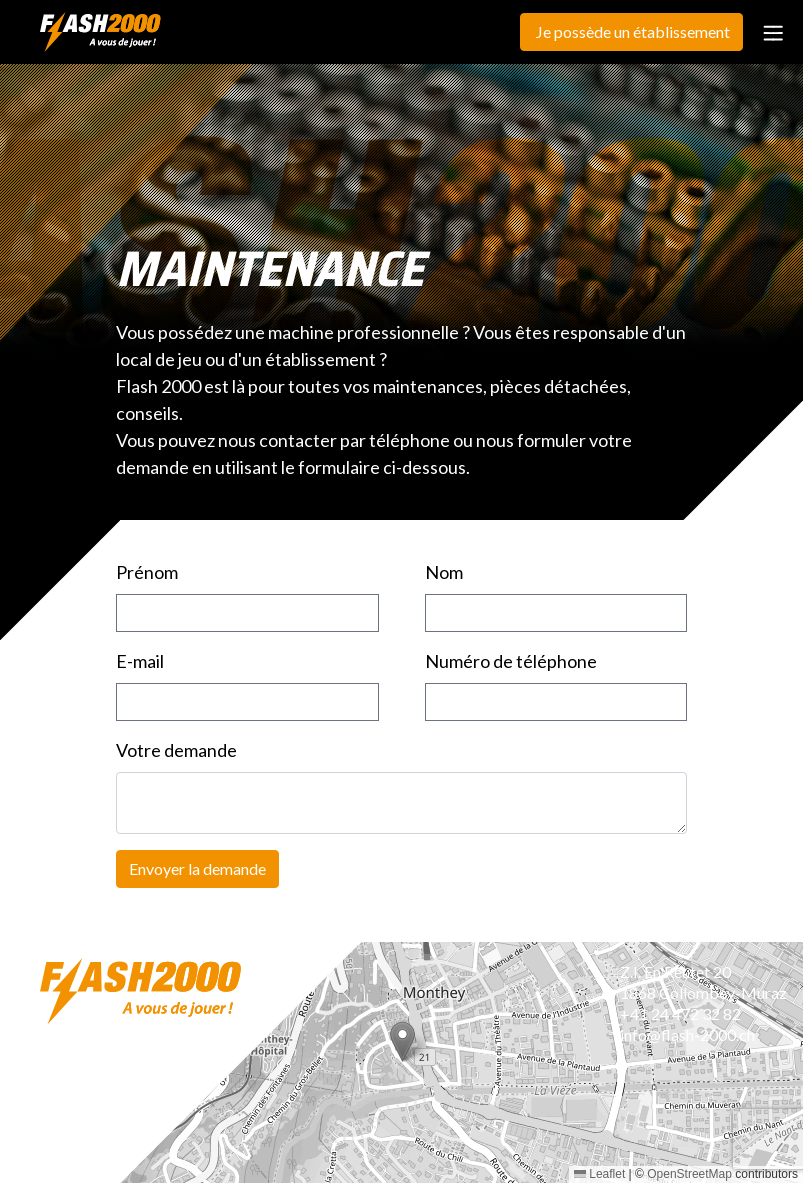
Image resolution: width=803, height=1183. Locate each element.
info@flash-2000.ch (687, 1034)
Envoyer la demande (197, 868)
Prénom (147, 572)
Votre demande (176, 750)
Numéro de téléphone (511, 661)
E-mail (140, 661)
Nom (444, 572)
